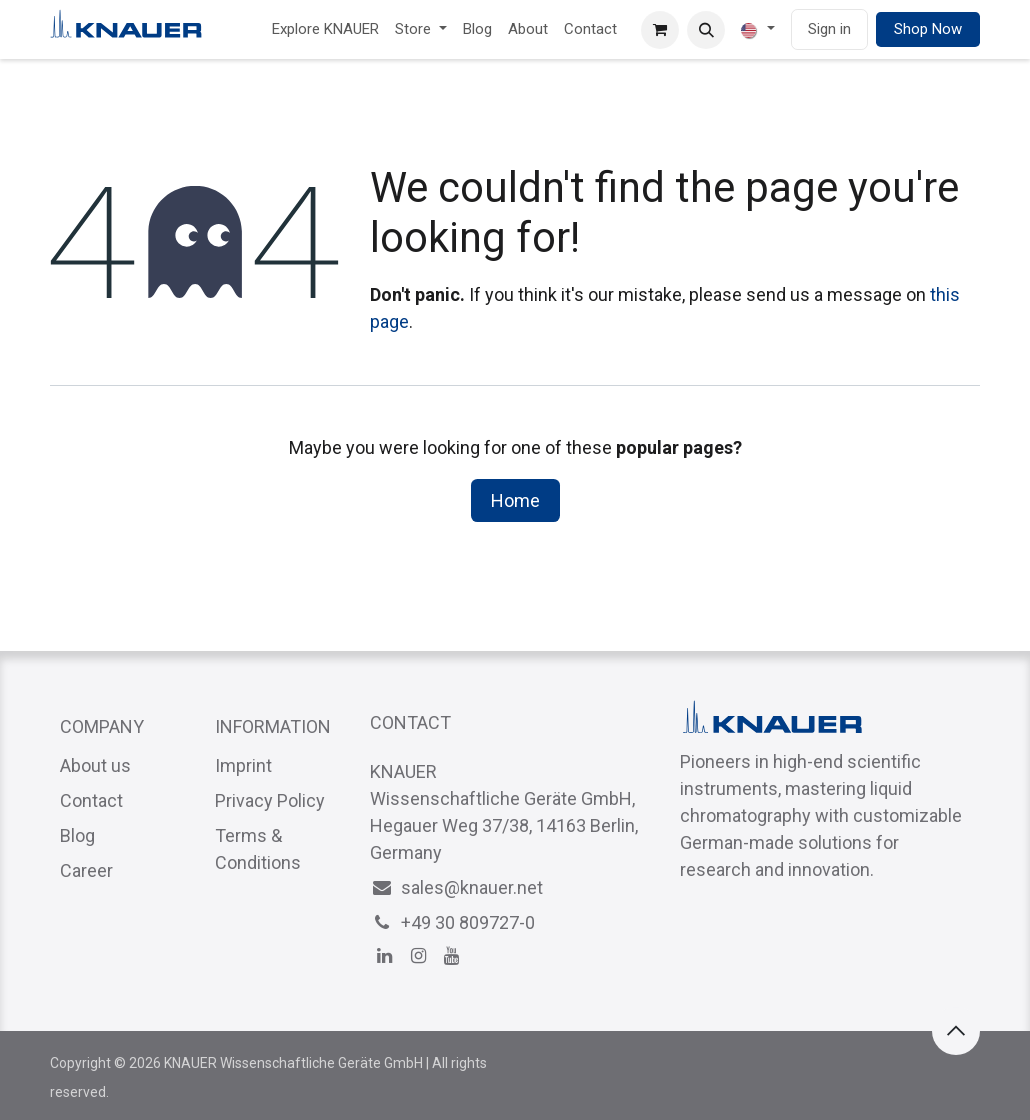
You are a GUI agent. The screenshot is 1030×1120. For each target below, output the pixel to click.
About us (95, 765)
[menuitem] (325, 29)
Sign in (829, 29)
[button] (706, 30)
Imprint (243, 765)
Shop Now (928, 29)
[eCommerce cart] (660, 30)
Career (86, 870)
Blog (77, 835)
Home (515, 500)
